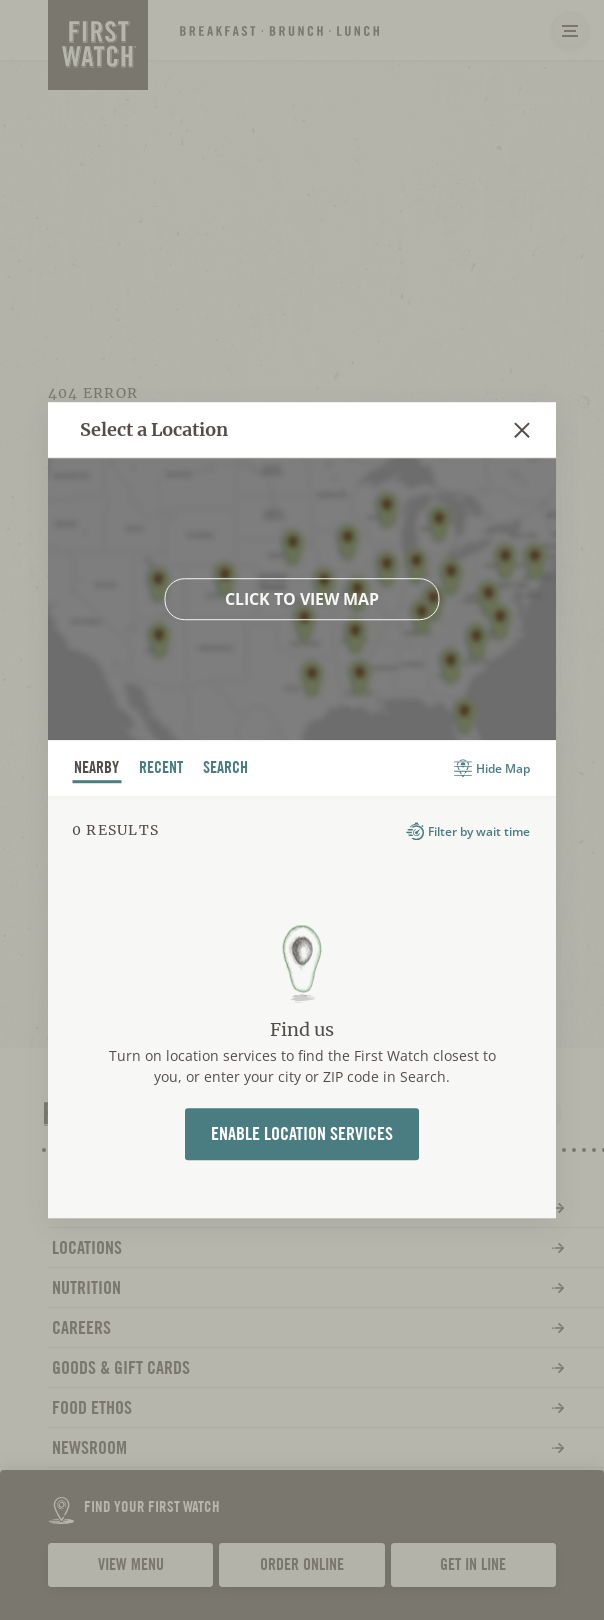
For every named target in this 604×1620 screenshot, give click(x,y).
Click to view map (302, 599)
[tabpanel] (302, 1006)
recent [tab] (161, 770)
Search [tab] (226, 770)
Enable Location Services (302, 1133)
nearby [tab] (97, 770)
